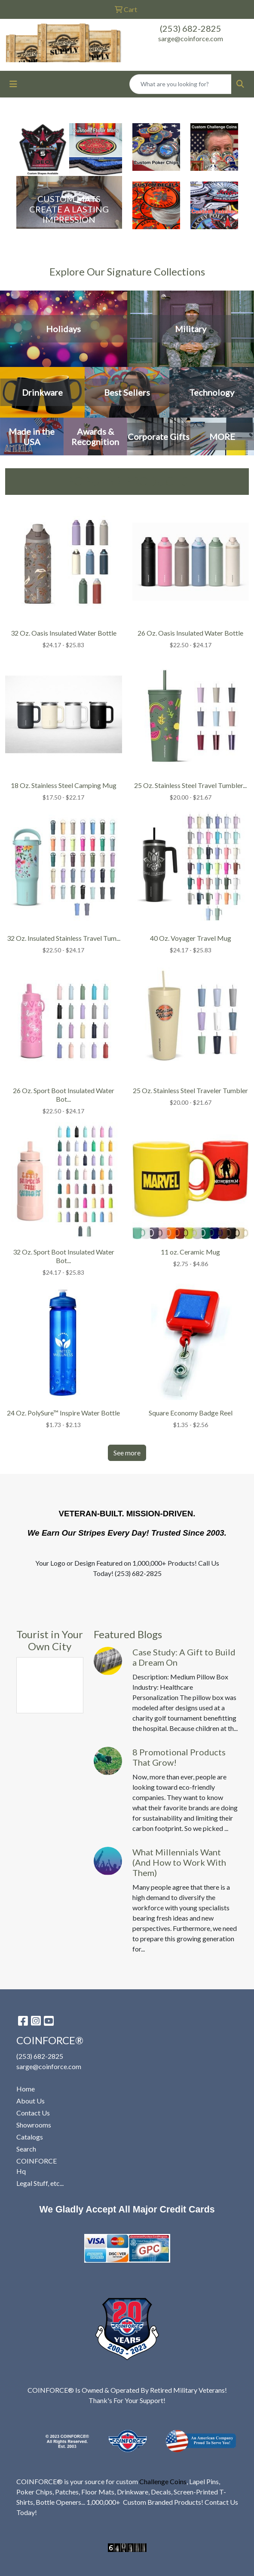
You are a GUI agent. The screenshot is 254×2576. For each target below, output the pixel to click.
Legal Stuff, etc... (40, 2183)
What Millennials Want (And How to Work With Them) (179, 1862)
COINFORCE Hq (36, 2166)
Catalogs (29, 2137)
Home (25, 2089)
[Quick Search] (180, 84)
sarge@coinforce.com (190, 38)
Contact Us (33, 2113)
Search (26, 2149)
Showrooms (33, 2125)
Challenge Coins (163, 2481)
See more (127, 1453)
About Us (30, 2101)
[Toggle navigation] (13, 84)
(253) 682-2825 (190, 28)
